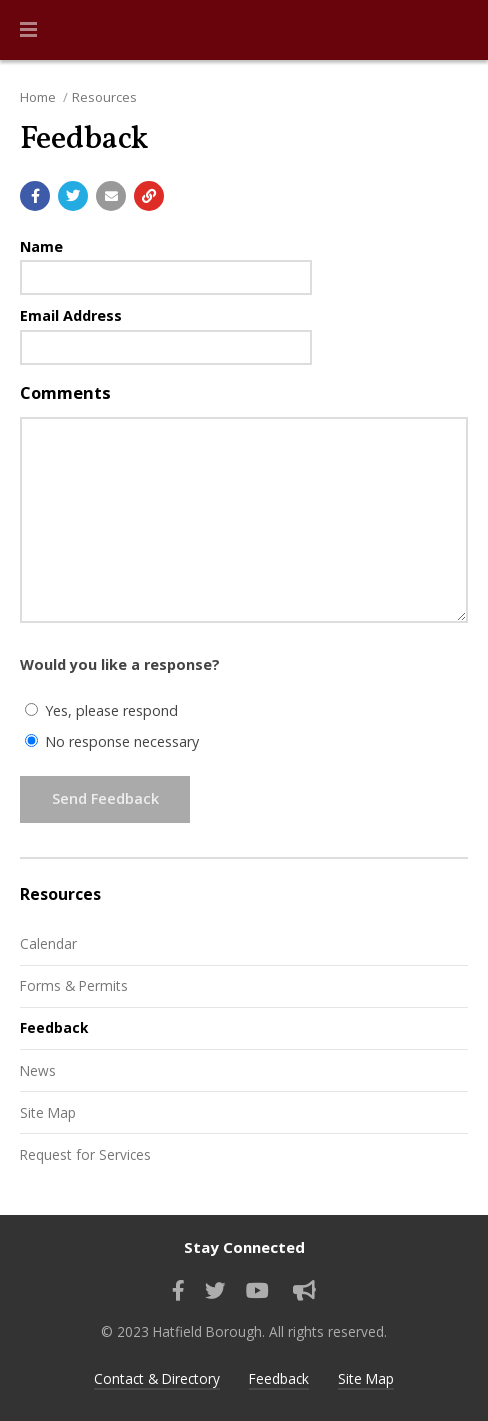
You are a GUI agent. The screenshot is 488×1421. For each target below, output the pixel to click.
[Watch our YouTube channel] (257, 1291)
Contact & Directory (157, 1378)
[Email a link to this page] (111, 196)
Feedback (54, 1027)
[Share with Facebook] (35, 196)
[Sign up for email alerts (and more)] (304, 1291)
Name (41, 246)
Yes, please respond (101, 710)
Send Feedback (105, 798)
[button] (28, 30)
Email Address (71, 315)
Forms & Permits (74, 985)
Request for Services (85, 1154)
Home (38, 97)
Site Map (48, 1112)
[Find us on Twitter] (215, 1291)
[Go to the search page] (456, 30)
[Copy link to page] (149, 196)
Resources (104, 97)
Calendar (48, 943)
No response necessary (112, 741)
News (38, 1070)
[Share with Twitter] (73, 196)
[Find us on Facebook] (178, 1291)
